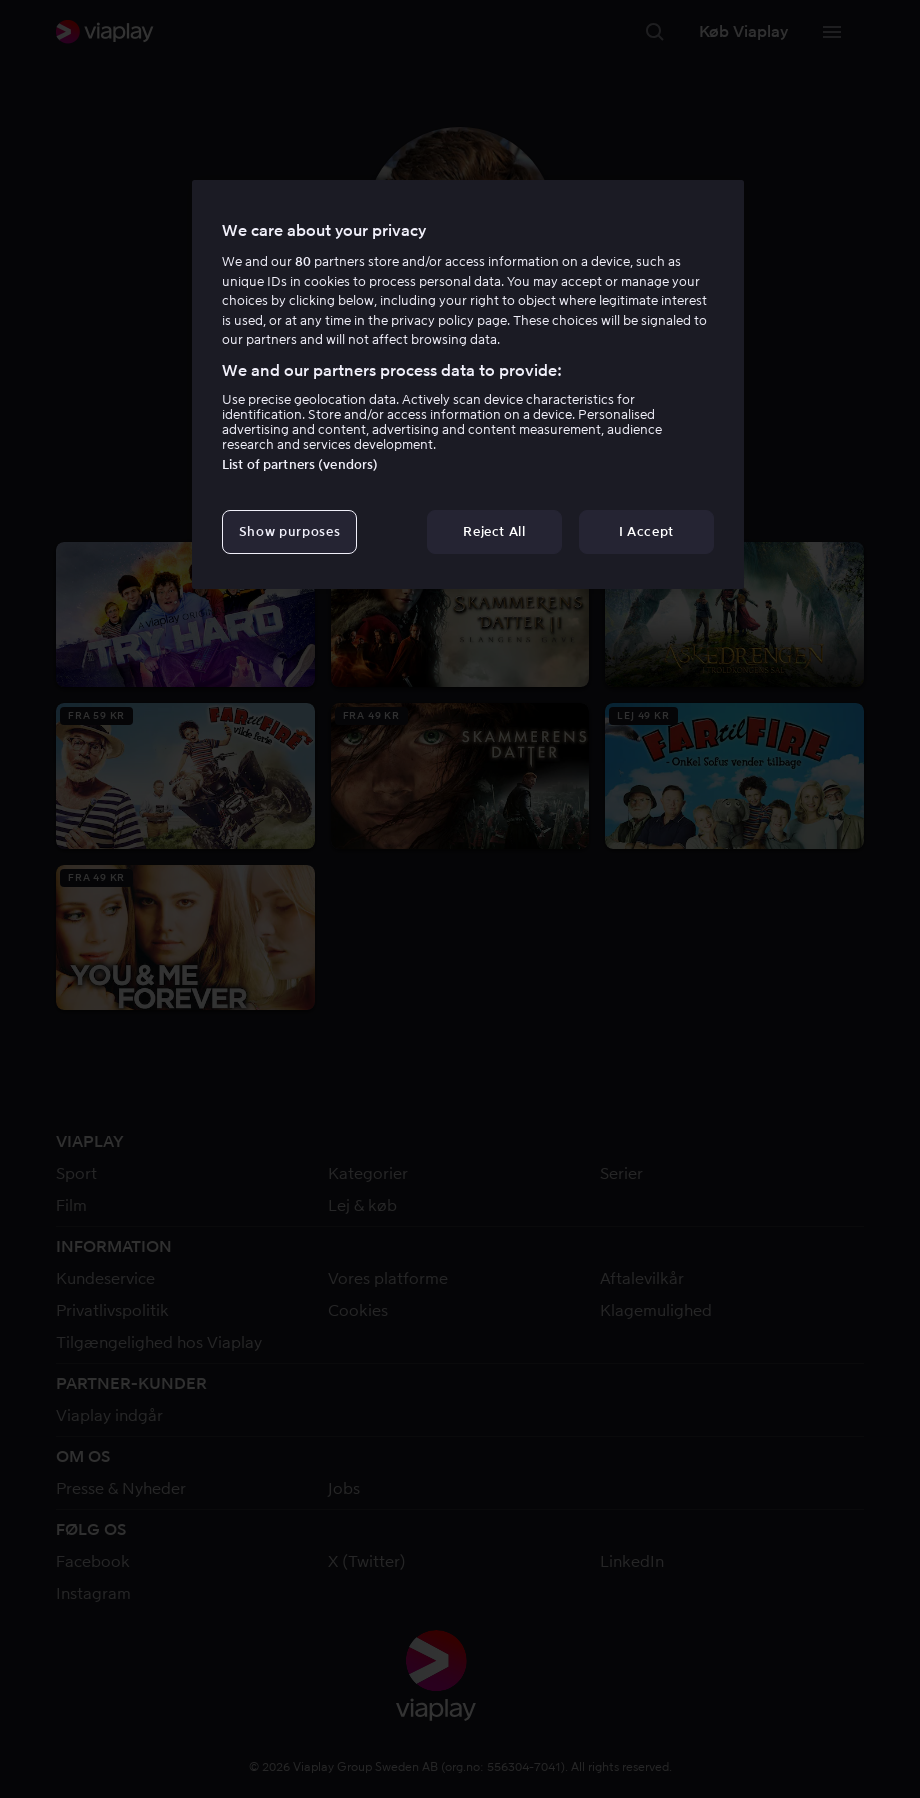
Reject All (494, 531)
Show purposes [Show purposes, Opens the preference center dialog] (289, 531)
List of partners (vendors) (300, 464)
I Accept (646, 531)
